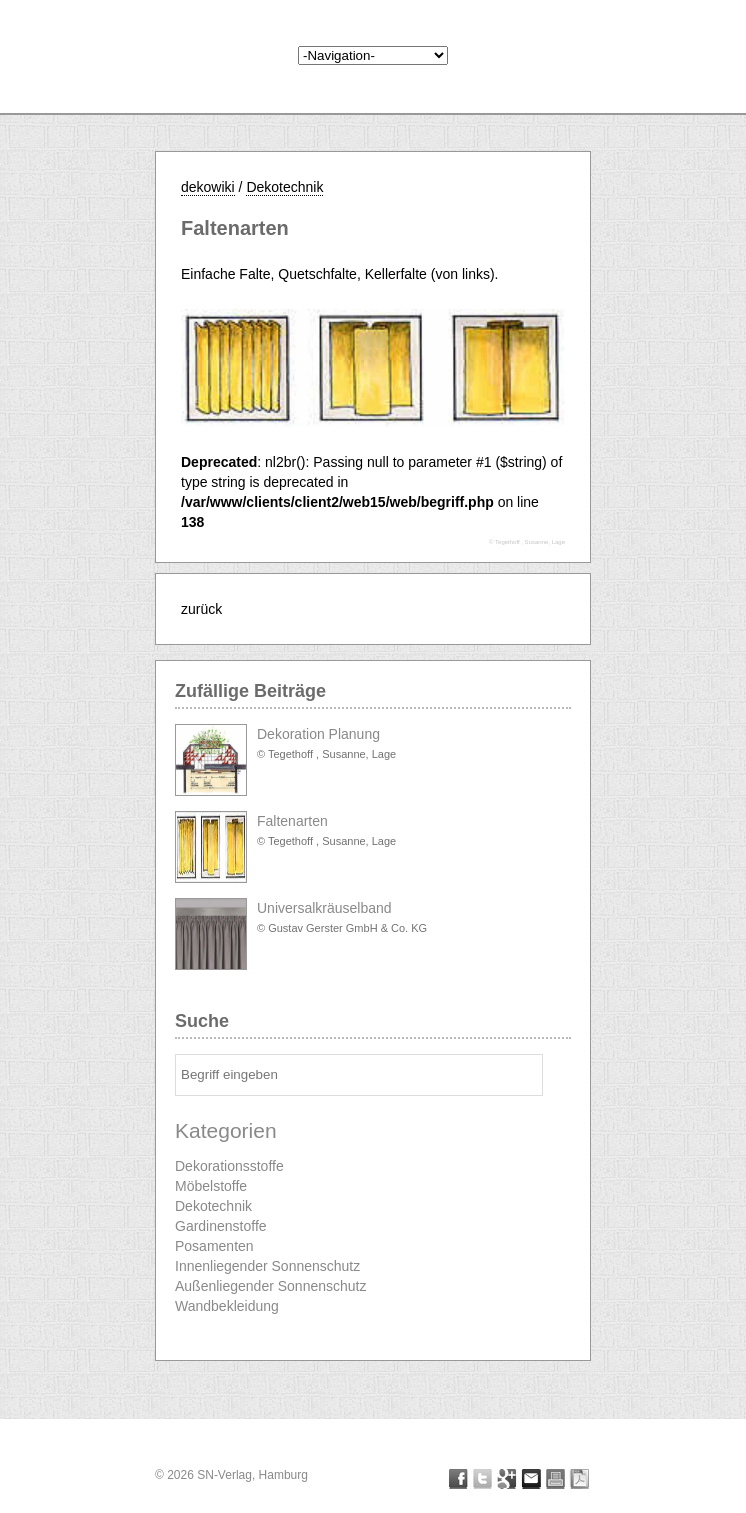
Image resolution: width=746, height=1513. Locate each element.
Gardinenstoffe (221, 1226)
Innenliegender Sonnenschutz (267, 1266)
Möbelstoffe (211, 1186)
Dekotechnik (284, 187)
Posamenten (214, 1246)
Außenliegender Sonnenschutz (270, 1286)
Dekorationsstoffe (229, 1166)
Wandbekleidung (227, 1306)
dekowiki (208, 187)
